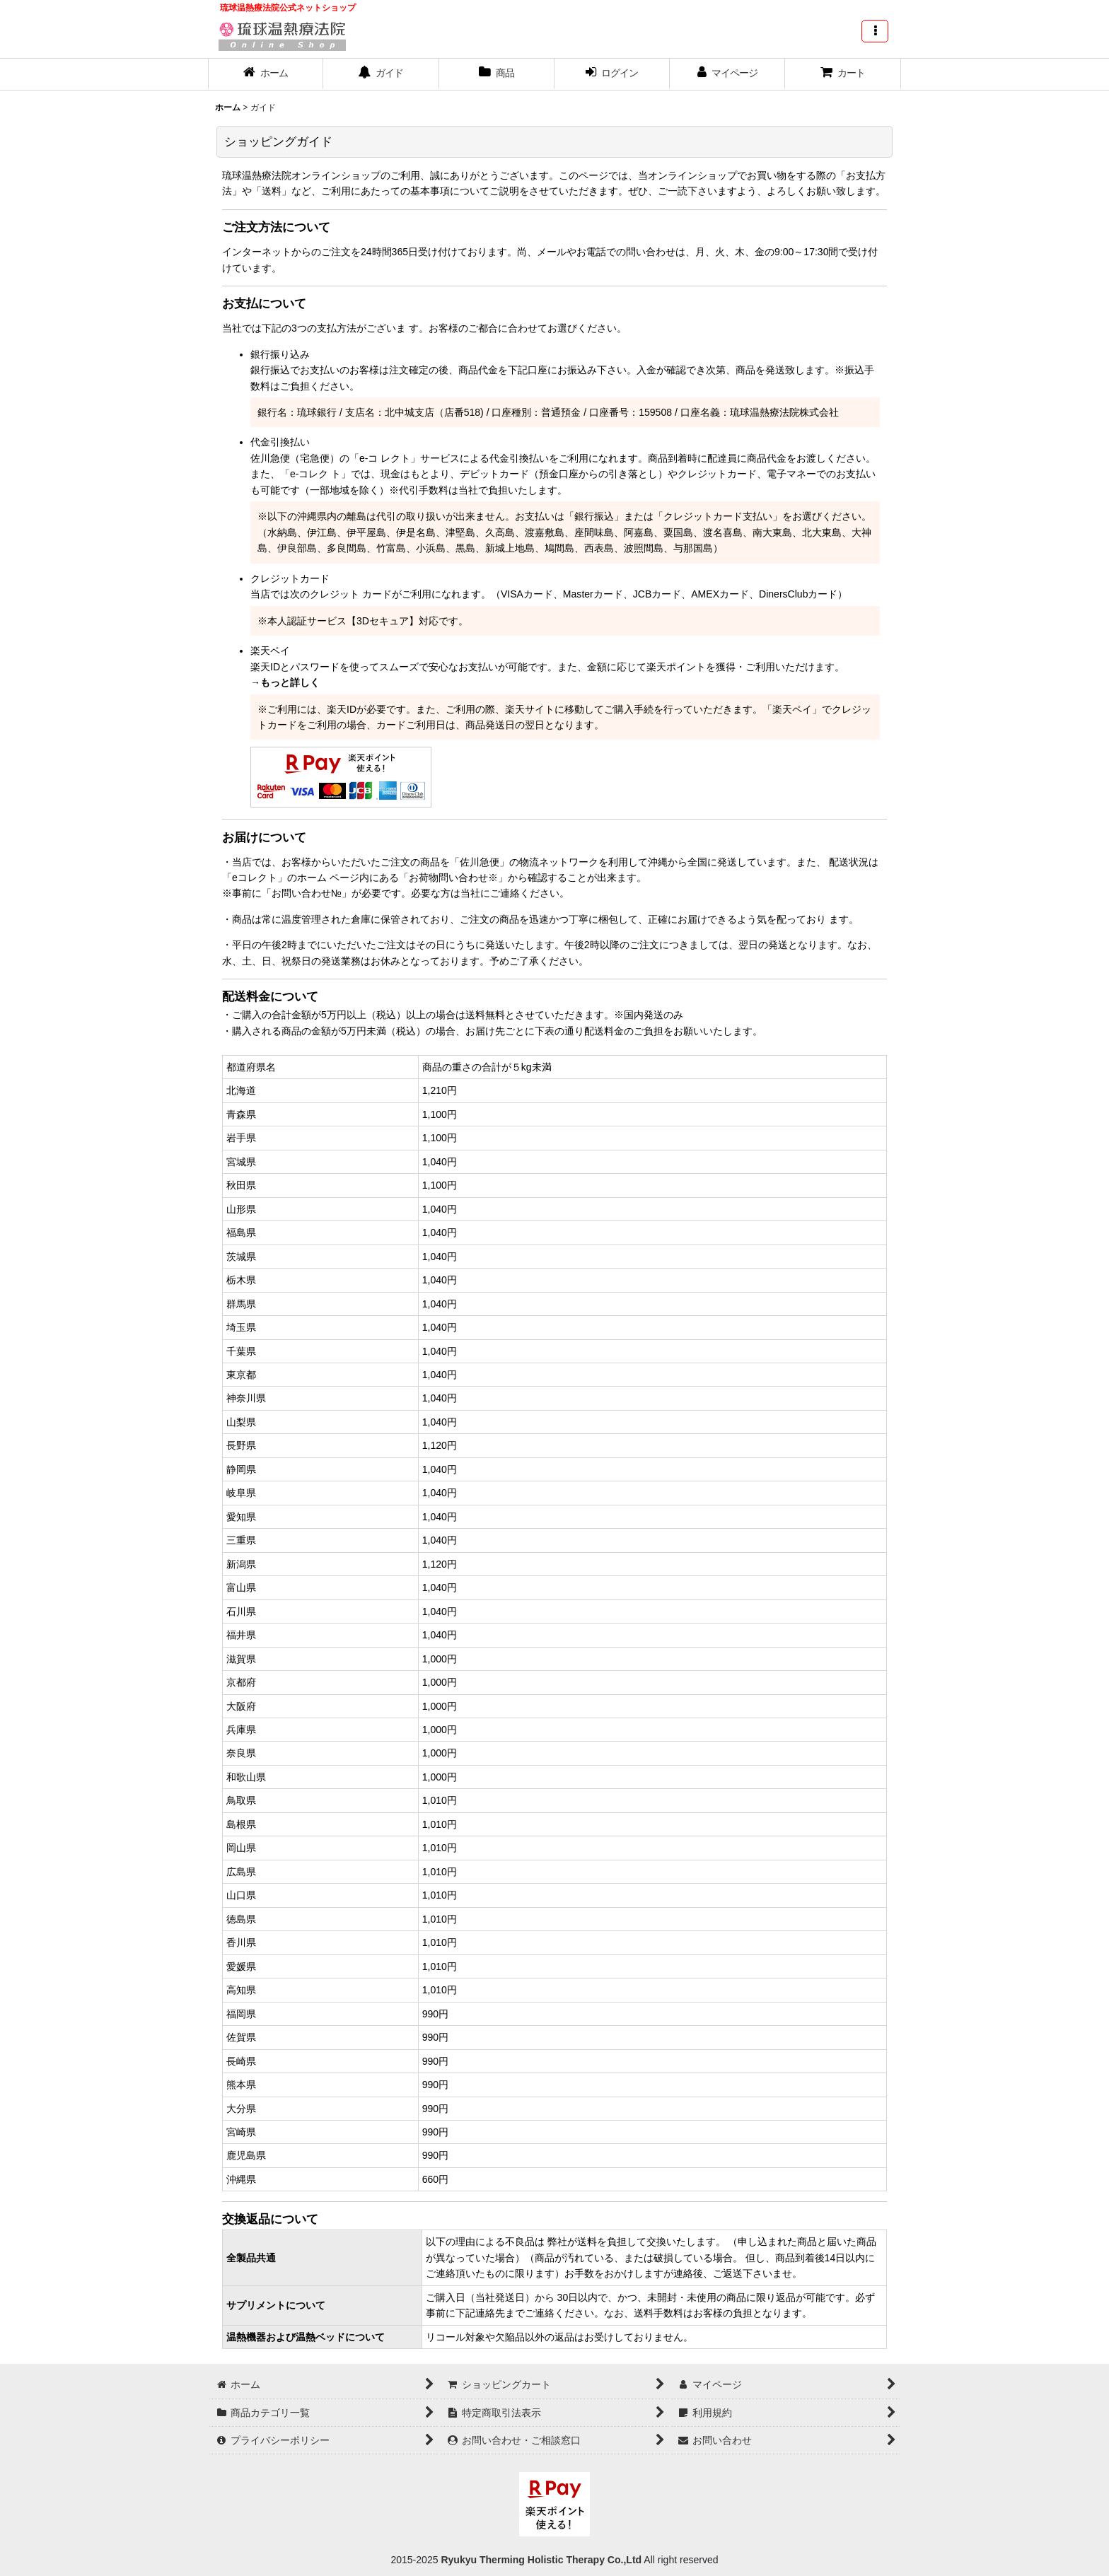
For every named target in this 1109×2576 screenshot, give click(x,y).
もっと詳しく (290, 682)
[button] (874, 31)
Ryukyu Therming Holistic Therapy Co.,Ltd (540, 2559)
